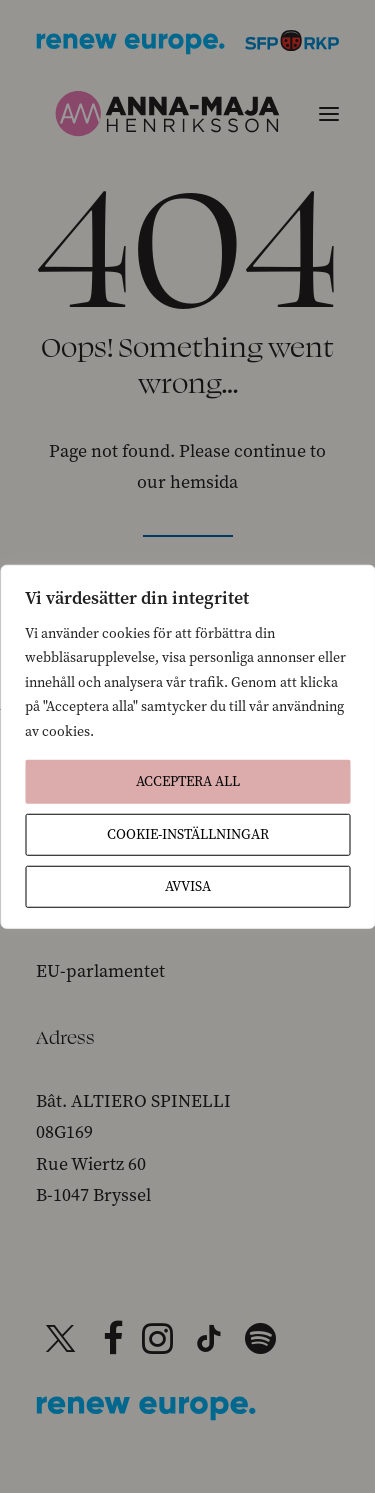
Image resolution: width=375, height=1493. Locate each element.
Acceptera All (188, 781)
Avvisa (188, 886)
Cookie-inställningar (188, 834)
